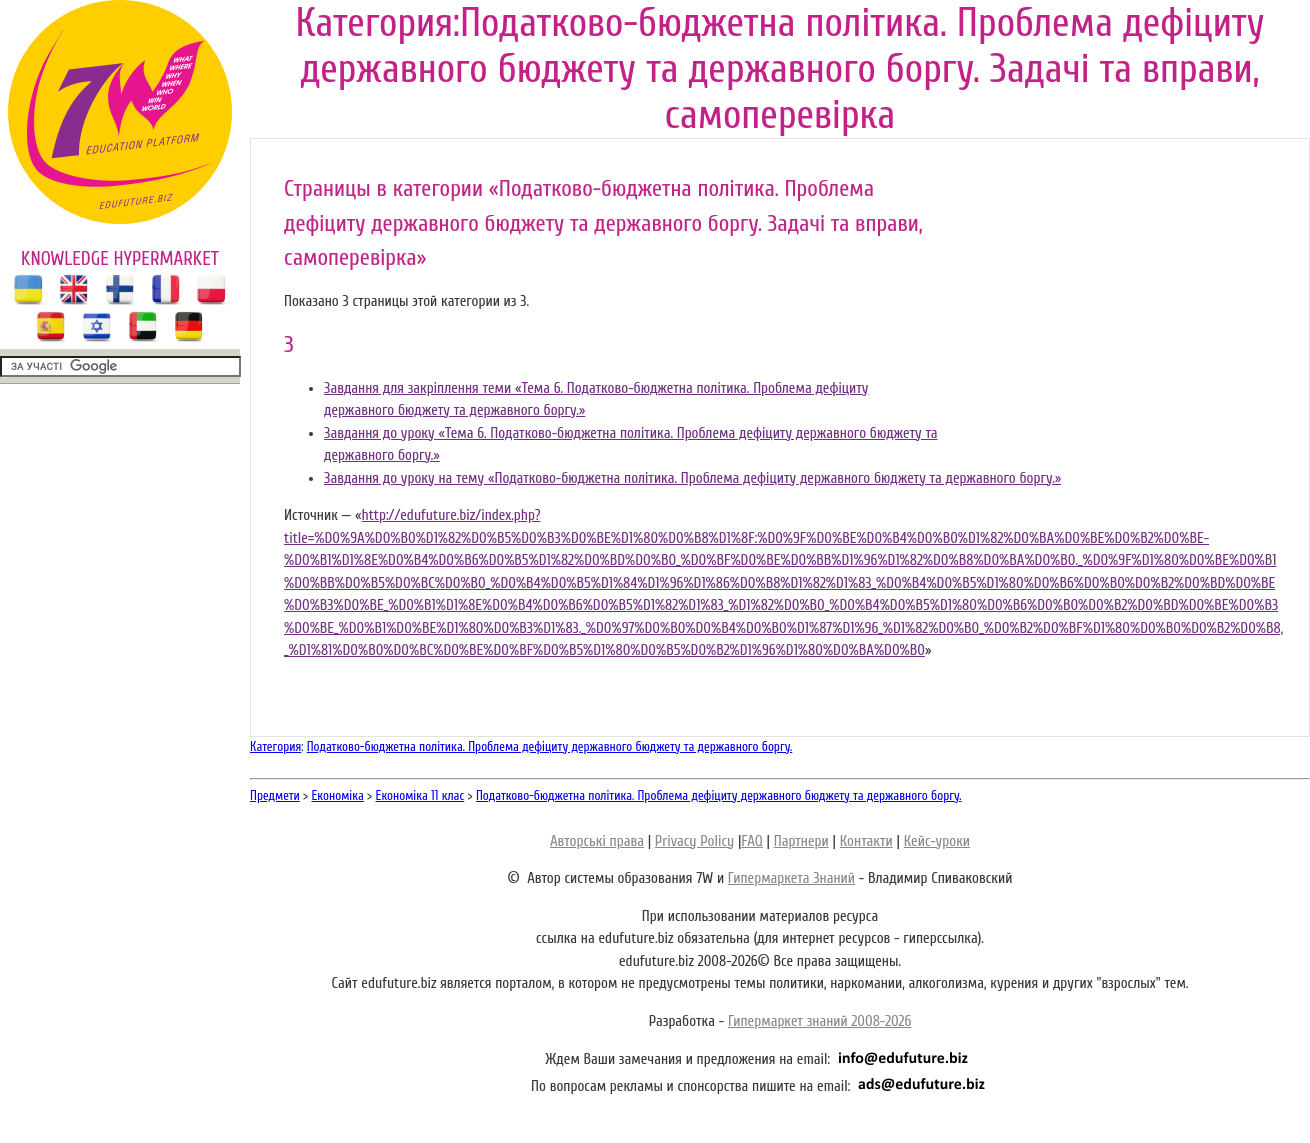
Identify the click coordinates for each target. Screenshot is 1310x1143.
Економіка (338, 795)
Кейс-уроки (937, 841)
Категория (275, 746)
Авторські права (597, 841)
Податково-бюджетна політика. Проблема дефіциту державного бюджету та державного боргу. (550, 746)
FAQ (751, 841)
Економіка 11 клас (420, 795)
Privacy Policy (694, 841)
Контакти (866, 841)
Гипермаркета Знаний (791, 878)
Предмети (275, 795)
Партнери (801, 841)
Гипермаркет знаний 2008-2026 (819, 1021)
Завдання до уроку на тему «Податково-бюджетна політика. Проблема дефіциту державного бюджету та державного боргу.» (692, 478)
